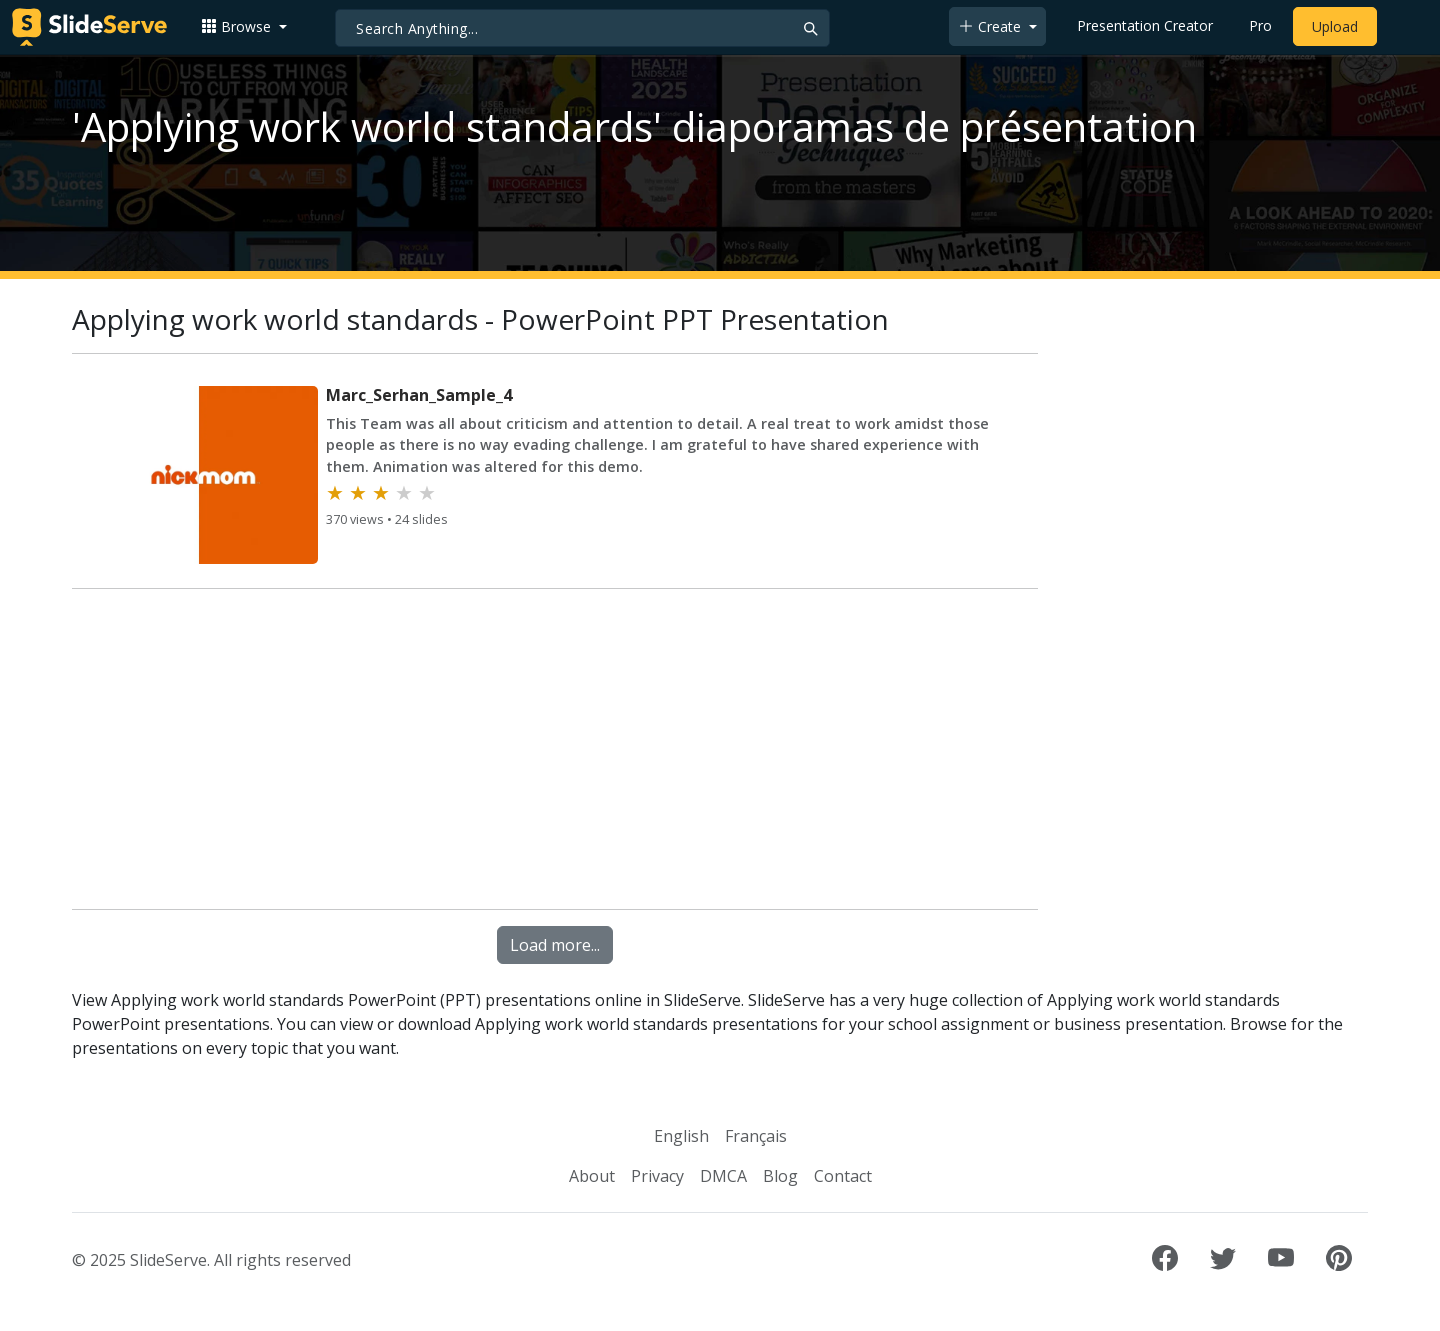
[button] (244, 26)
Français (756, 1136)
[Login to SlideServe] (1404, 27)
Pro (1260, 25)
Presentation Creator (1145, 25)
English (681, 1136)
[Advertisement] (555, 753)
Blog (780, 1176)
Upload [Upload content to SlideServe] (1335, 26)
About (592, 1176)
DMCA (723, 1176)
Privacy (657, 1176)
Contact (843, 1176)
